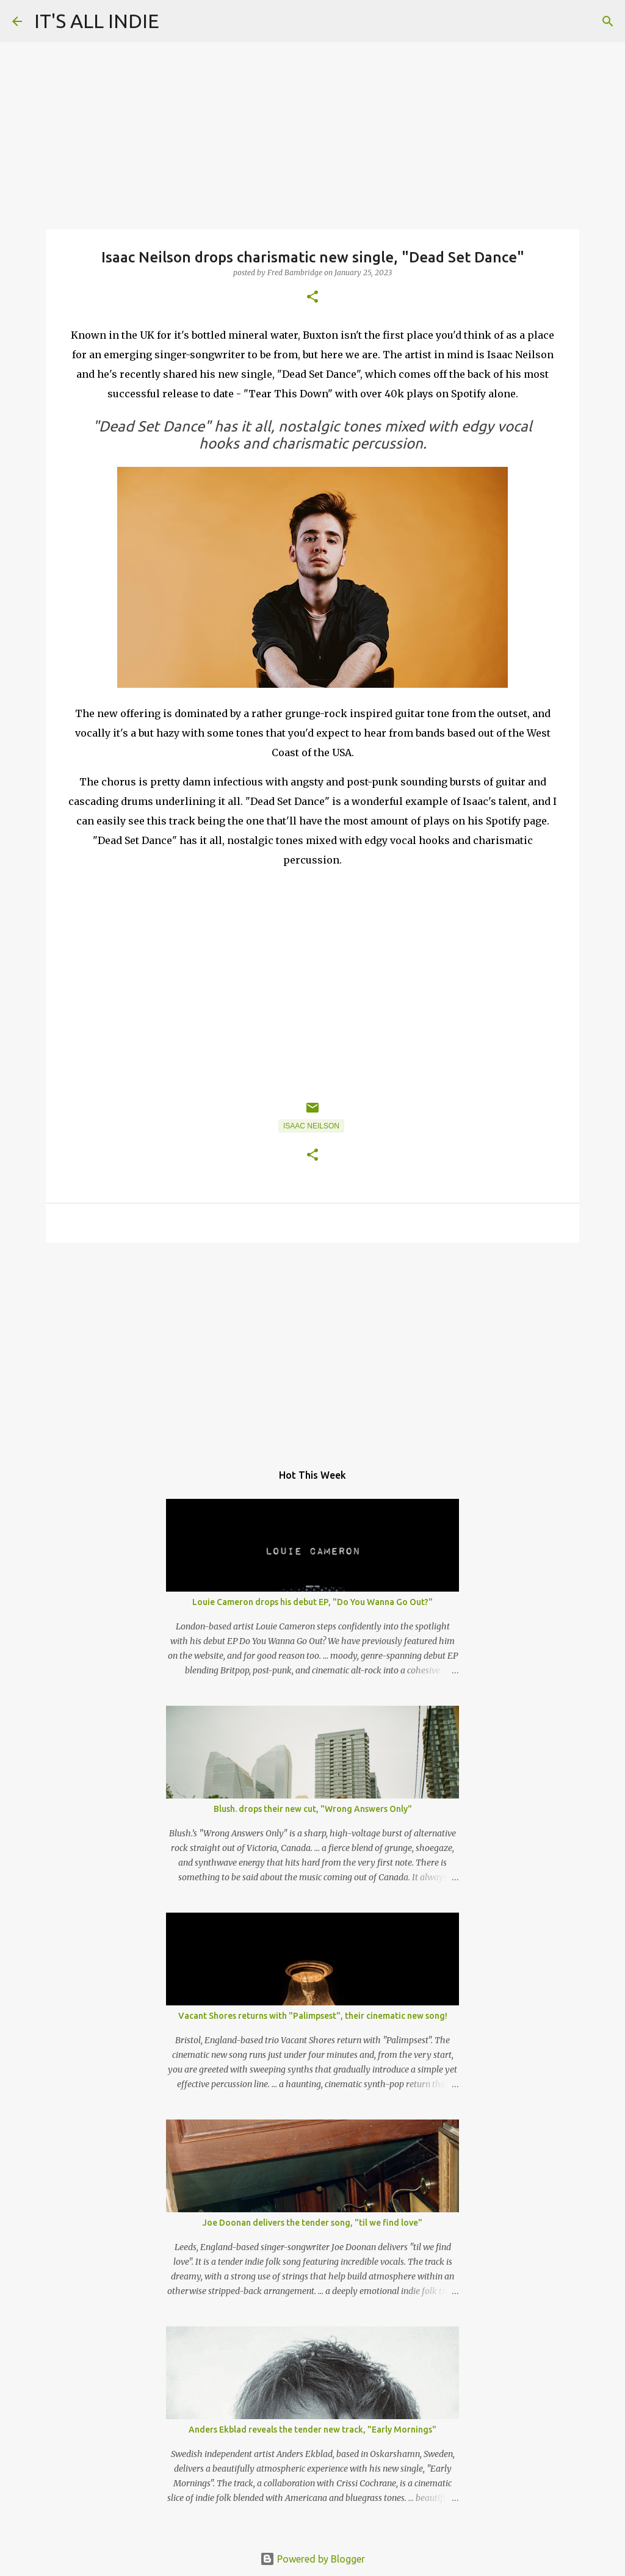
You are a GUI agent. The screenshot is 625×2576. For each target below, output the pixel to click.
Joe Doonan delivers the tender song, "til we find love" (312, 2223)
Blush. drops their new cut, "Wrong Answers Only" (313, 1809)
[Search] (608, 21)
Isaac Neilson (311, 1126)
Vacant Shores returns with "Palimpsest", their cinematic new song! (312, 2016)
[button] (312, 297)
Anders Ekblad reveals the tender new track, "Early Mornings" (312, 2429)
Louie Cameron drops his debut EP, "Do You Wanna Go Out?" (312, 1602)
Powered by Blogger (312, 2558)
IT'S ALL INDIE (96, 21)
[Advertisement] (312, 1346)
